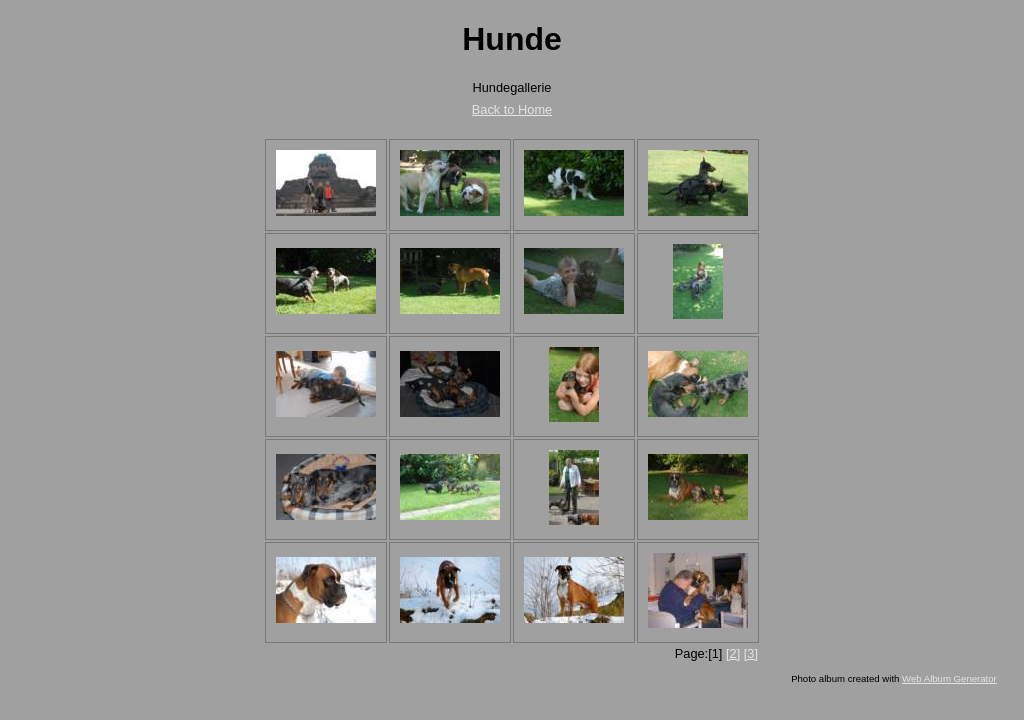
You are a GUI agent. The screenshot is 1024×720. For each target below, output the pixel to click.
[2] (733, 653)
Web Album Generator (949, 678)
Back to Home (512, 109)
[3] (751, 653)
